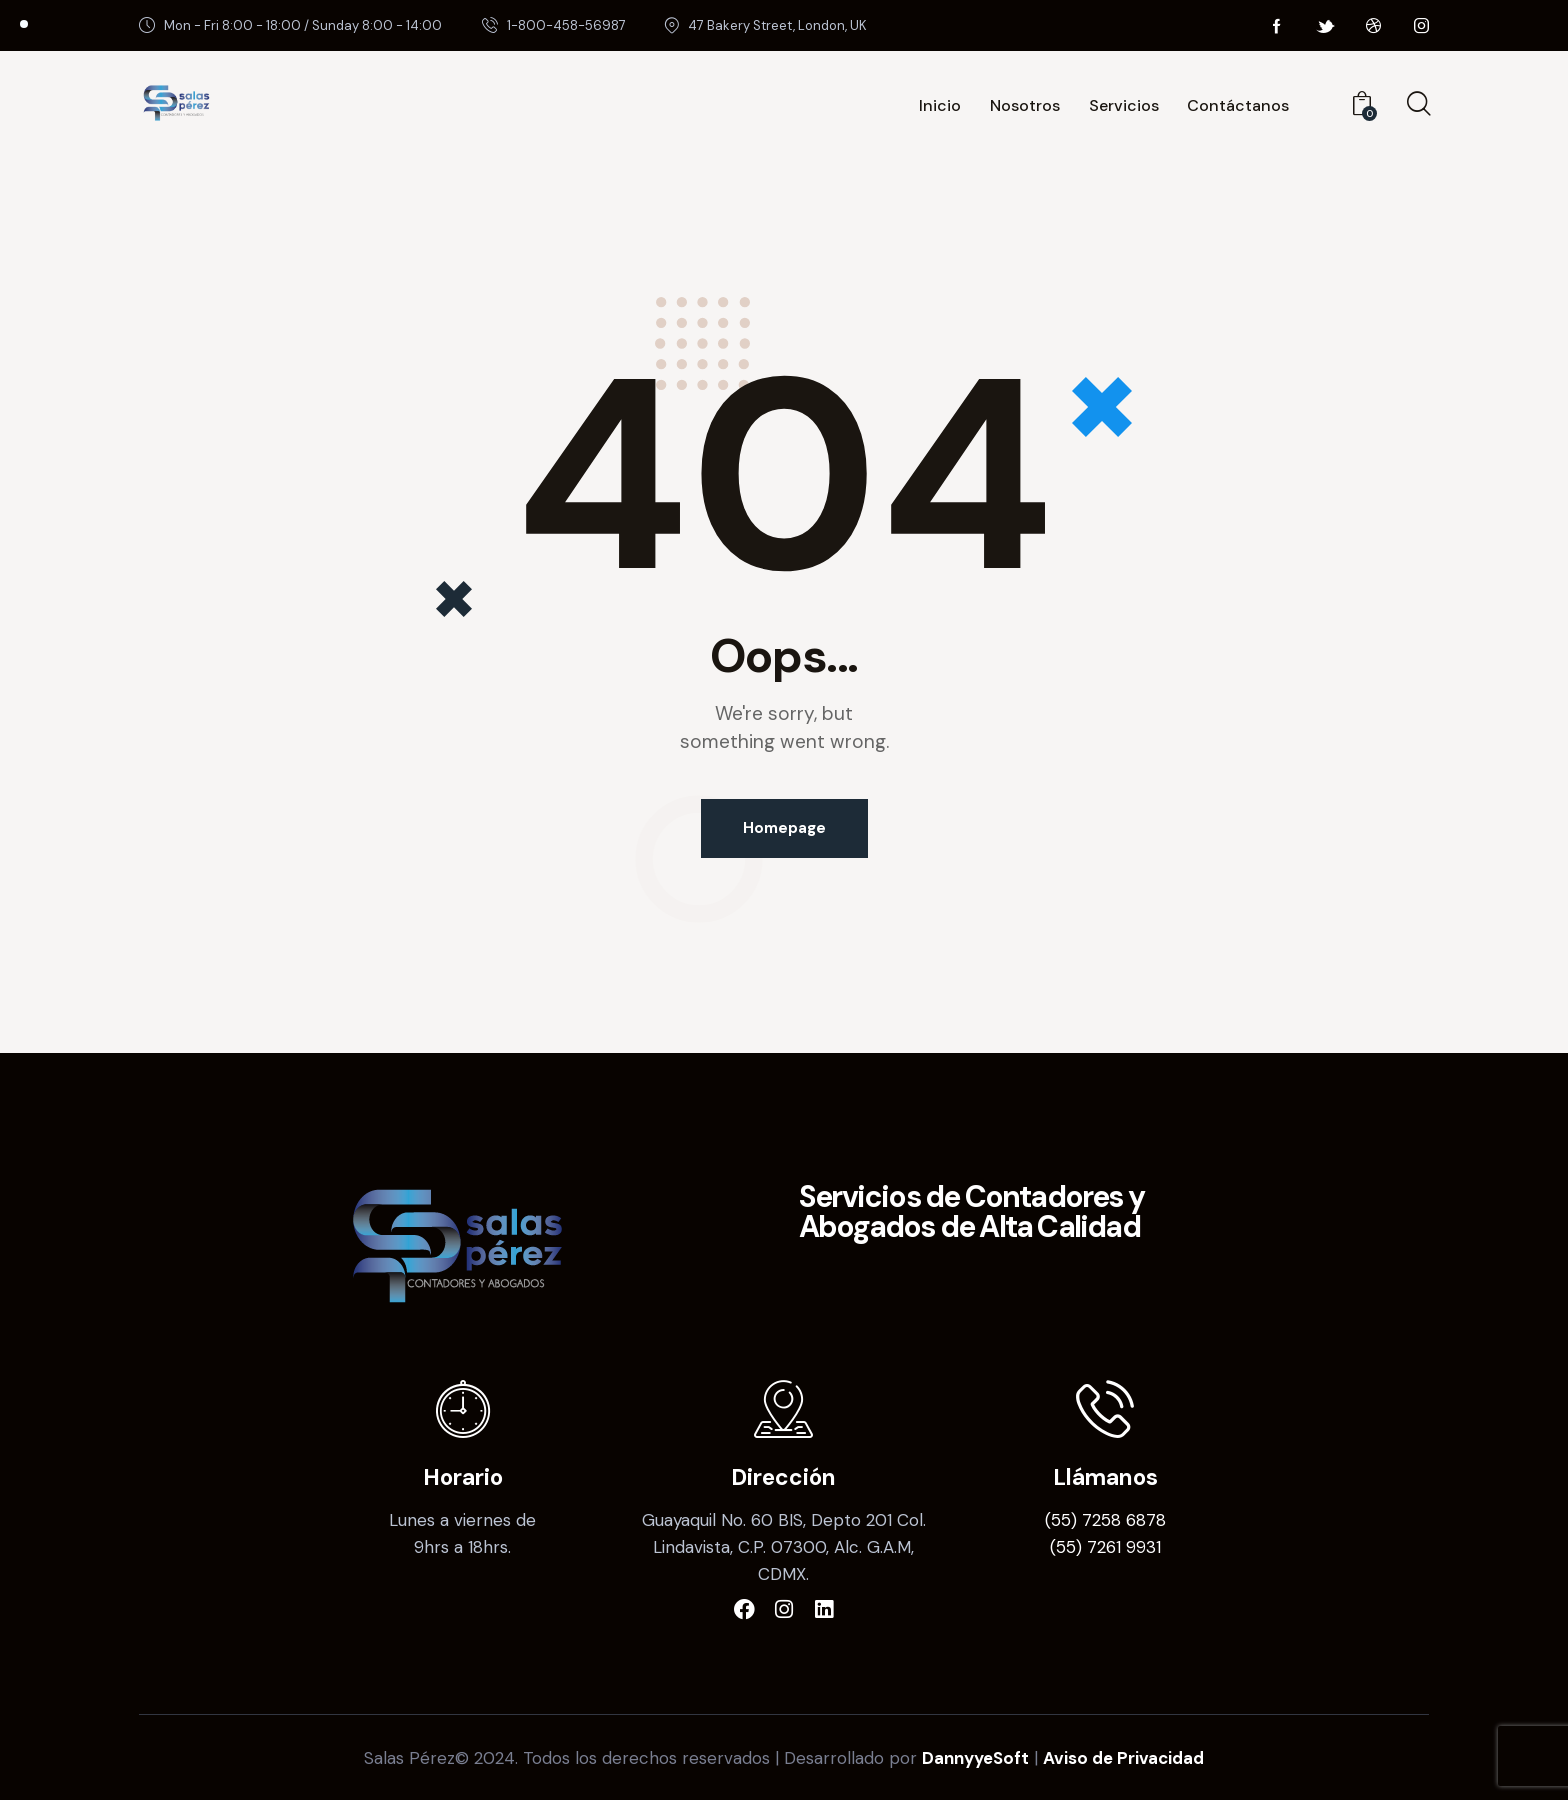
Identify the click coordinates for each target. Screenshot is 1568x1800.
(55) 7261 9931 (1105, 1547)
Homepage (784, 828)
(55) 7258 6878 (1105, 1520)
